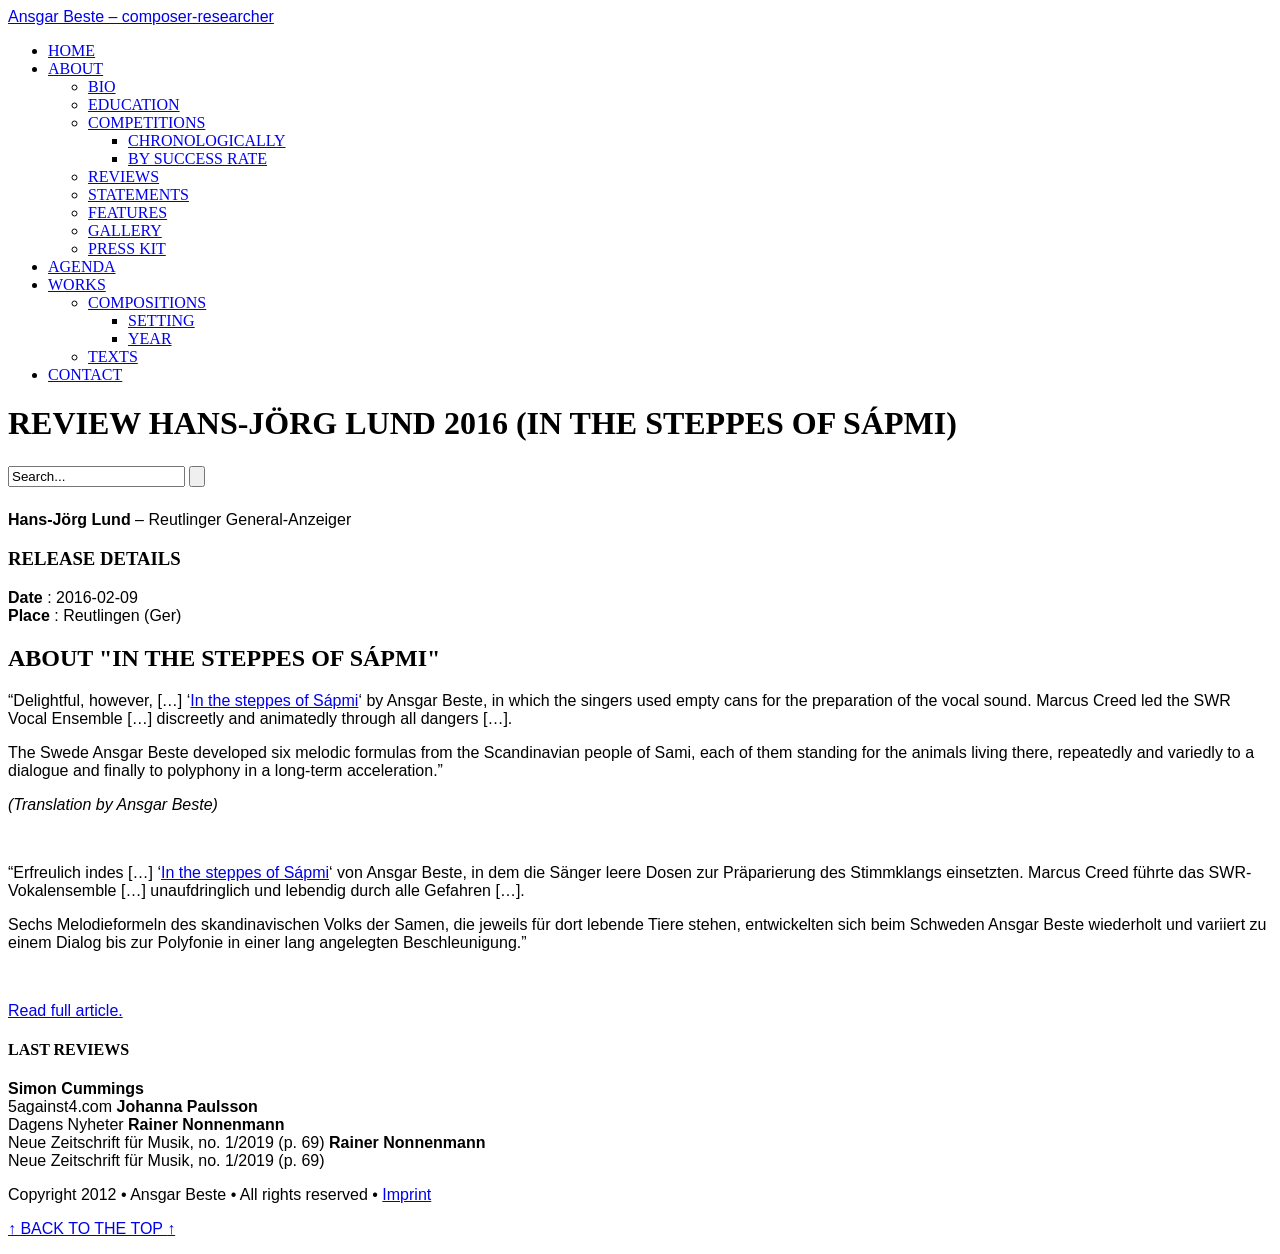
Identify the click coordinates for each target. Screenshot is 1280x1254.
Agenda (82, 266)
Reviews (123, 176)
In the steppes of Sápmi (274, 700)
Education (134, 104)
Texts (113, 356)
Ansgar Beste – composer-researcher (141, 16)
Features (127, 212)
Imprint (406, 1194)
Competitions (146, 122)
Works (77, 284)
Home (71, 50)
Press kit (127, 248)
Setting (161, 320)
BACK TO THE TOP (91, 1228)
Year (150, 338)
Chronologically (207, 140)
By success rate (197, 158)
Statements (138, 194)
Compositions (147, 302)
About (75, 68)
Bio (102, 86)
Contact (85, 374)
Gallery (125, 230)
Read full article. (65, 1010)
